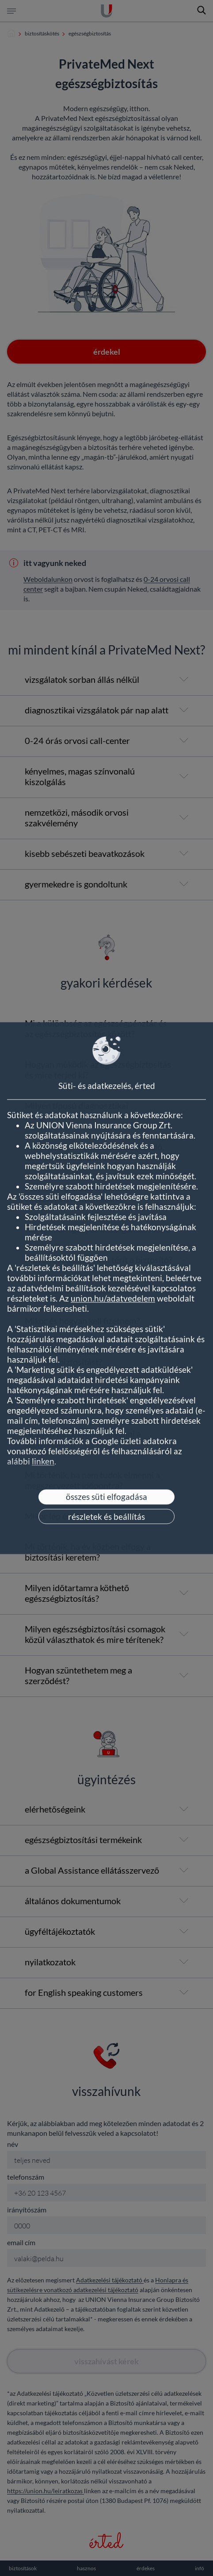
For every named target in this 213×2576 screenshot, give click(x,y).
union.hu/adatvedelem (113, 1298)
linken (43, 1461)
